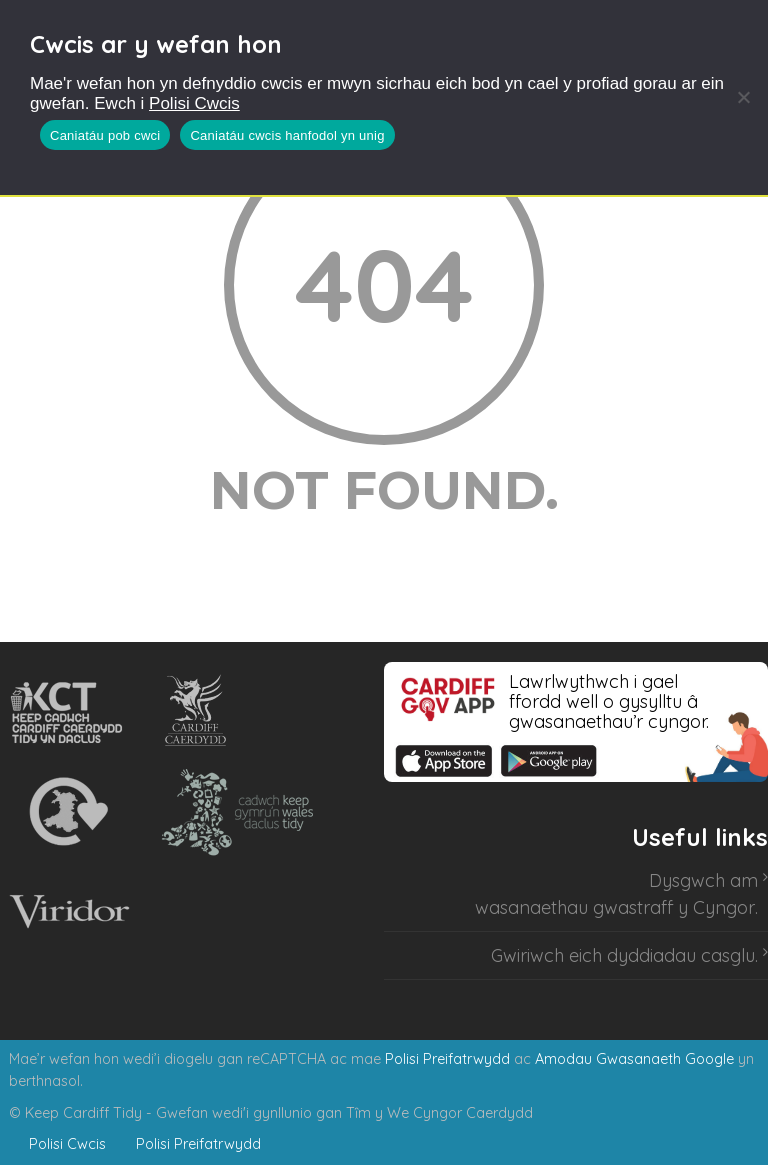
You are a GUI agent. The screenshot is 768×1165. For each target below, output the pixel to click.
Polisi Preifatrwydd (447, 1059)
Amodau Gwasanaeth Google (634, 1059)
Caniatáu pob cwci (105, 135)
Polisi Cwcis (194, 103)
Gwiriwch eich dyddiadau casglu (623, 955)
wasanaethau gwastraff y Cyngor (615, 907)
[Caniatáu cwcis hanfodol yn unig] (743, 97)
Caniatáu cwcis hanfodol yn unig (287, 135)
